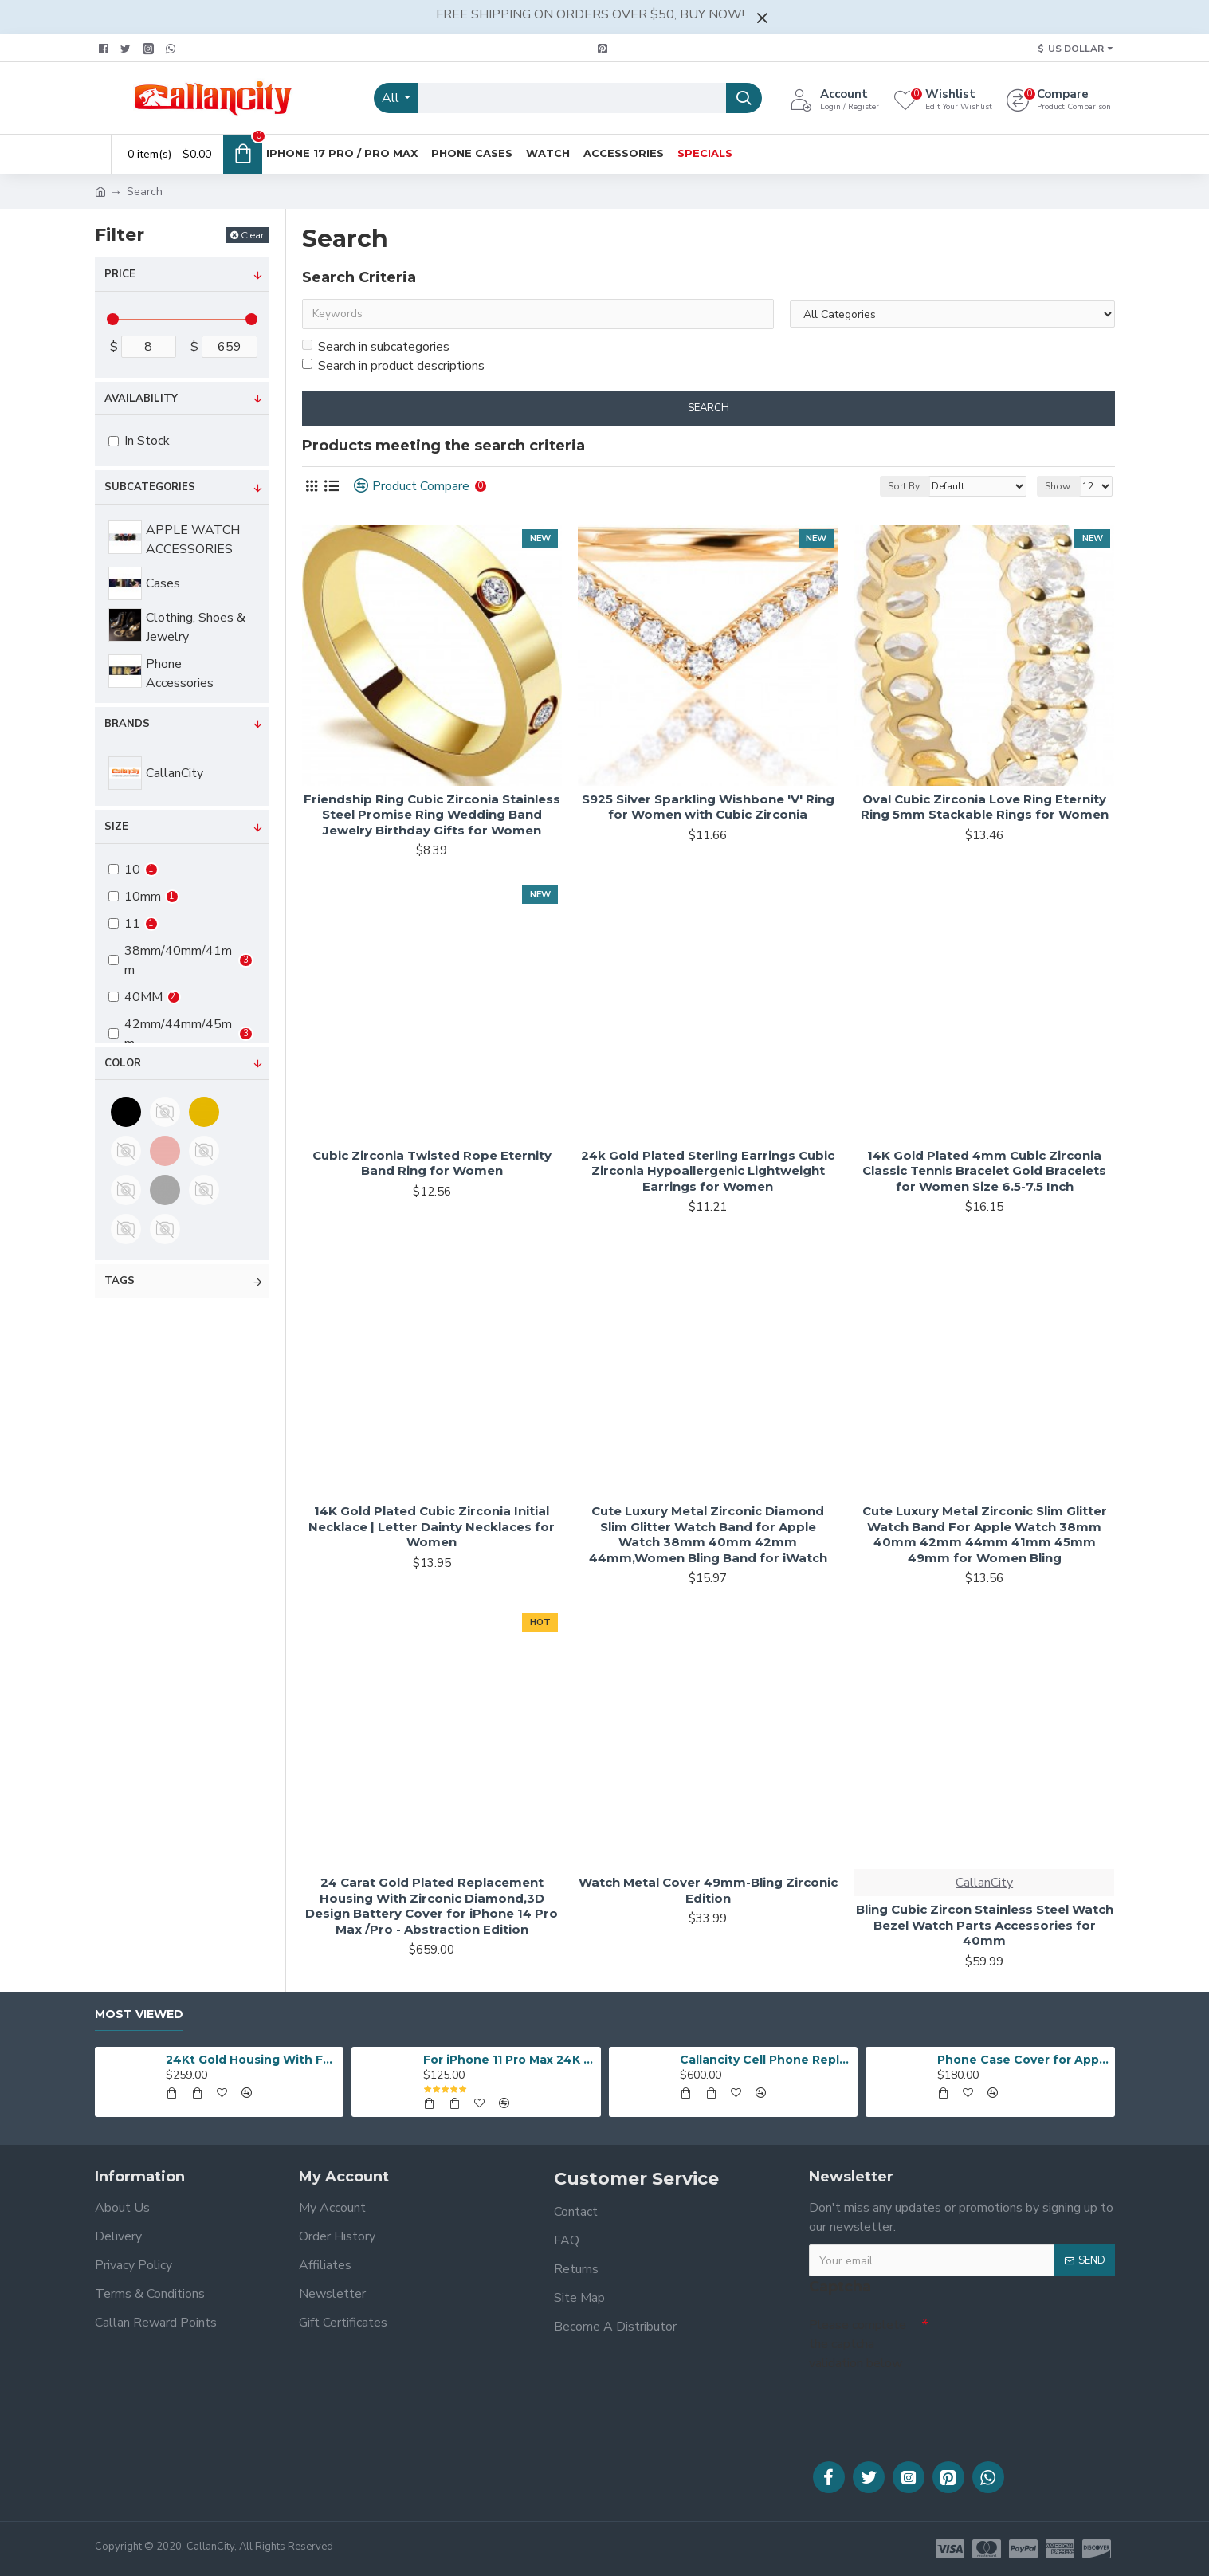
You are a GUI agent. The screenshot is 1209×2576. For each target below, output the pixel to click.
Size (116, 826)
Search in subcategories (375, 346)
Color (122, 1063)
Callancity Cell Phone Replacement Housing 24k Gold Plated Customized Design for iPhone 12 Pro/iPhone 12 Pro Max (766, 2059)
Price (119, 274)
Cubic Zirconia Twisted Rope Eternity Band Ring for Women (432, 1163)
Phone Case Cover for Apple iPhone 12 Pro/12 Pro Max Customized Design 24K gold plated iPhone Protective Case (1023, 2059)
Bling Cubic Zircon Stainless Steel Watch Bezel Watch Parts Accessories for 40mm (984, 1925)
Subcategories (149, 487)
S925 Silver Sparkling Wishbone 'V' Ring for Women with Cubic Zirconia (708, 807)
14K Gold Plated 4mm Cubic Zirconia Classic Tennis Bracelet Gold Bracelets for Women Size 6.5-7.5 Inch (984, 1171)
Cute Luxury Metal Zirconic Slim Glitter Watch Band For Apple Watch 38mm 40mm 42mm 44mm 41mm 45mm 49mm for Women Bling (984, 1534)
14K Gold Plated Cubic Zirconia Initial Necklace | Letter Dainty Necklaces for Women (431, 1526)
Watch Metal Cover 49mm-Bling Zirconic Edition (708, 1890)
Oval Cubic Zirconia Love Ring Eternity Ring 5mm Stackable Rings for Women (985, 807)
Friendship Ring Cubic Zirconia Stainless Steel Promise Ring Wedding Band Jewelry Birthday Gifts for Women (432, 814)
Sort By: (905, 486)
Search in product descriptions (393, 366)
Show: (1059, 486)
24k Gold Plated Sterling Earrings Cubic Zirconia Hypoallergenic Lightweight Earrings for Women (707, 1171)
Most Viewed (139, 2014)
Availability (141, 398)
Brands (127, 724)
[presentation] (920, 2405)
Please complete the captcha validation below (857, 2344)
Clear (253, 235)
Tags (119, 1281)
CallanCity (984, 1882)
